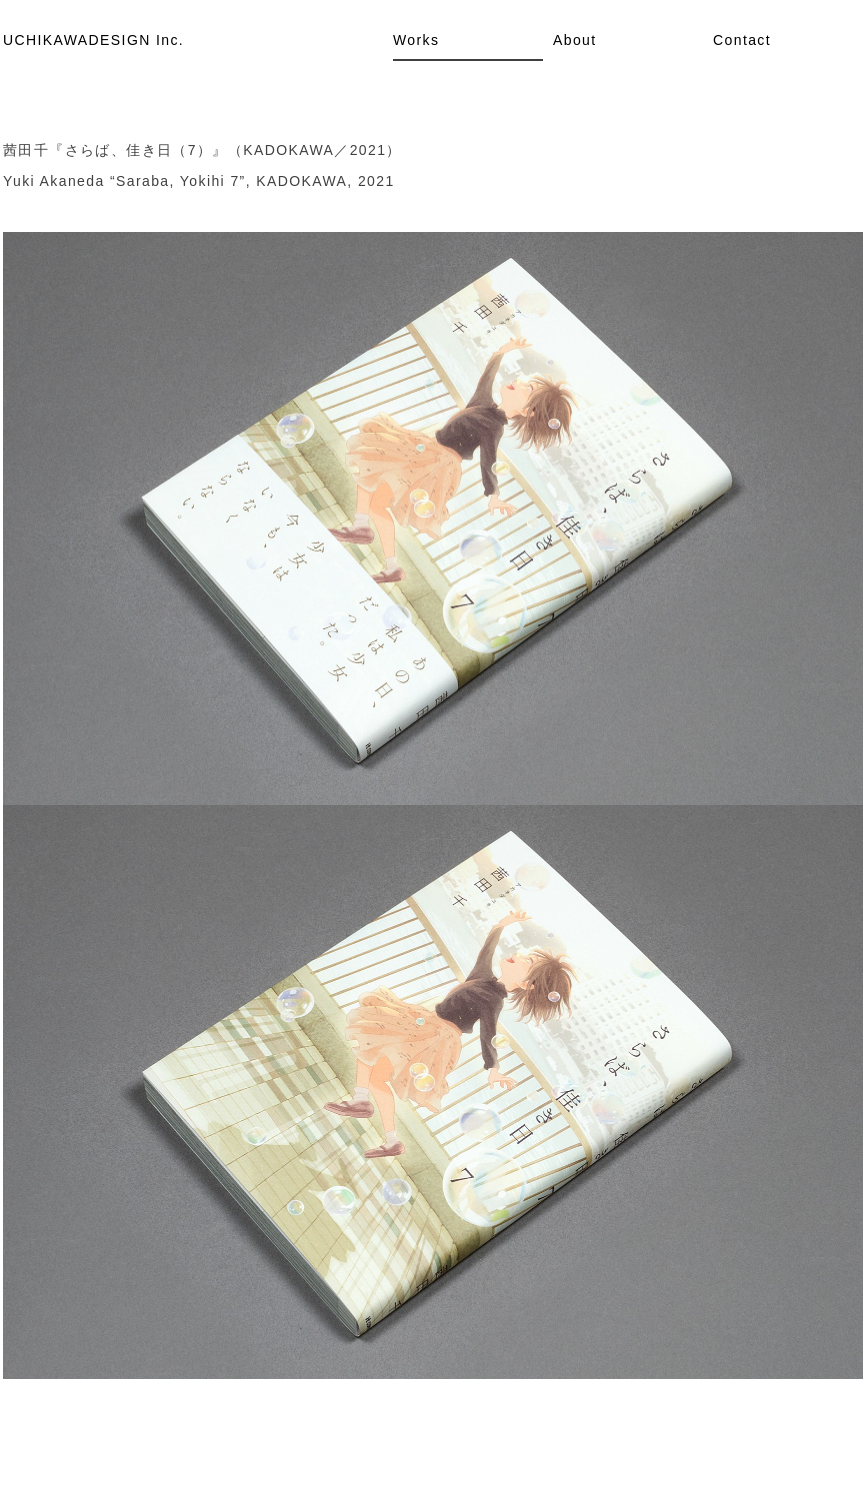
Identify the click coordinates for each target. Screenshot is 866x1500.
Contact (742, 40)
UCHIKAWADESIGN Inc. (93, 40)
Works (416, 40)
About (575, 40)
